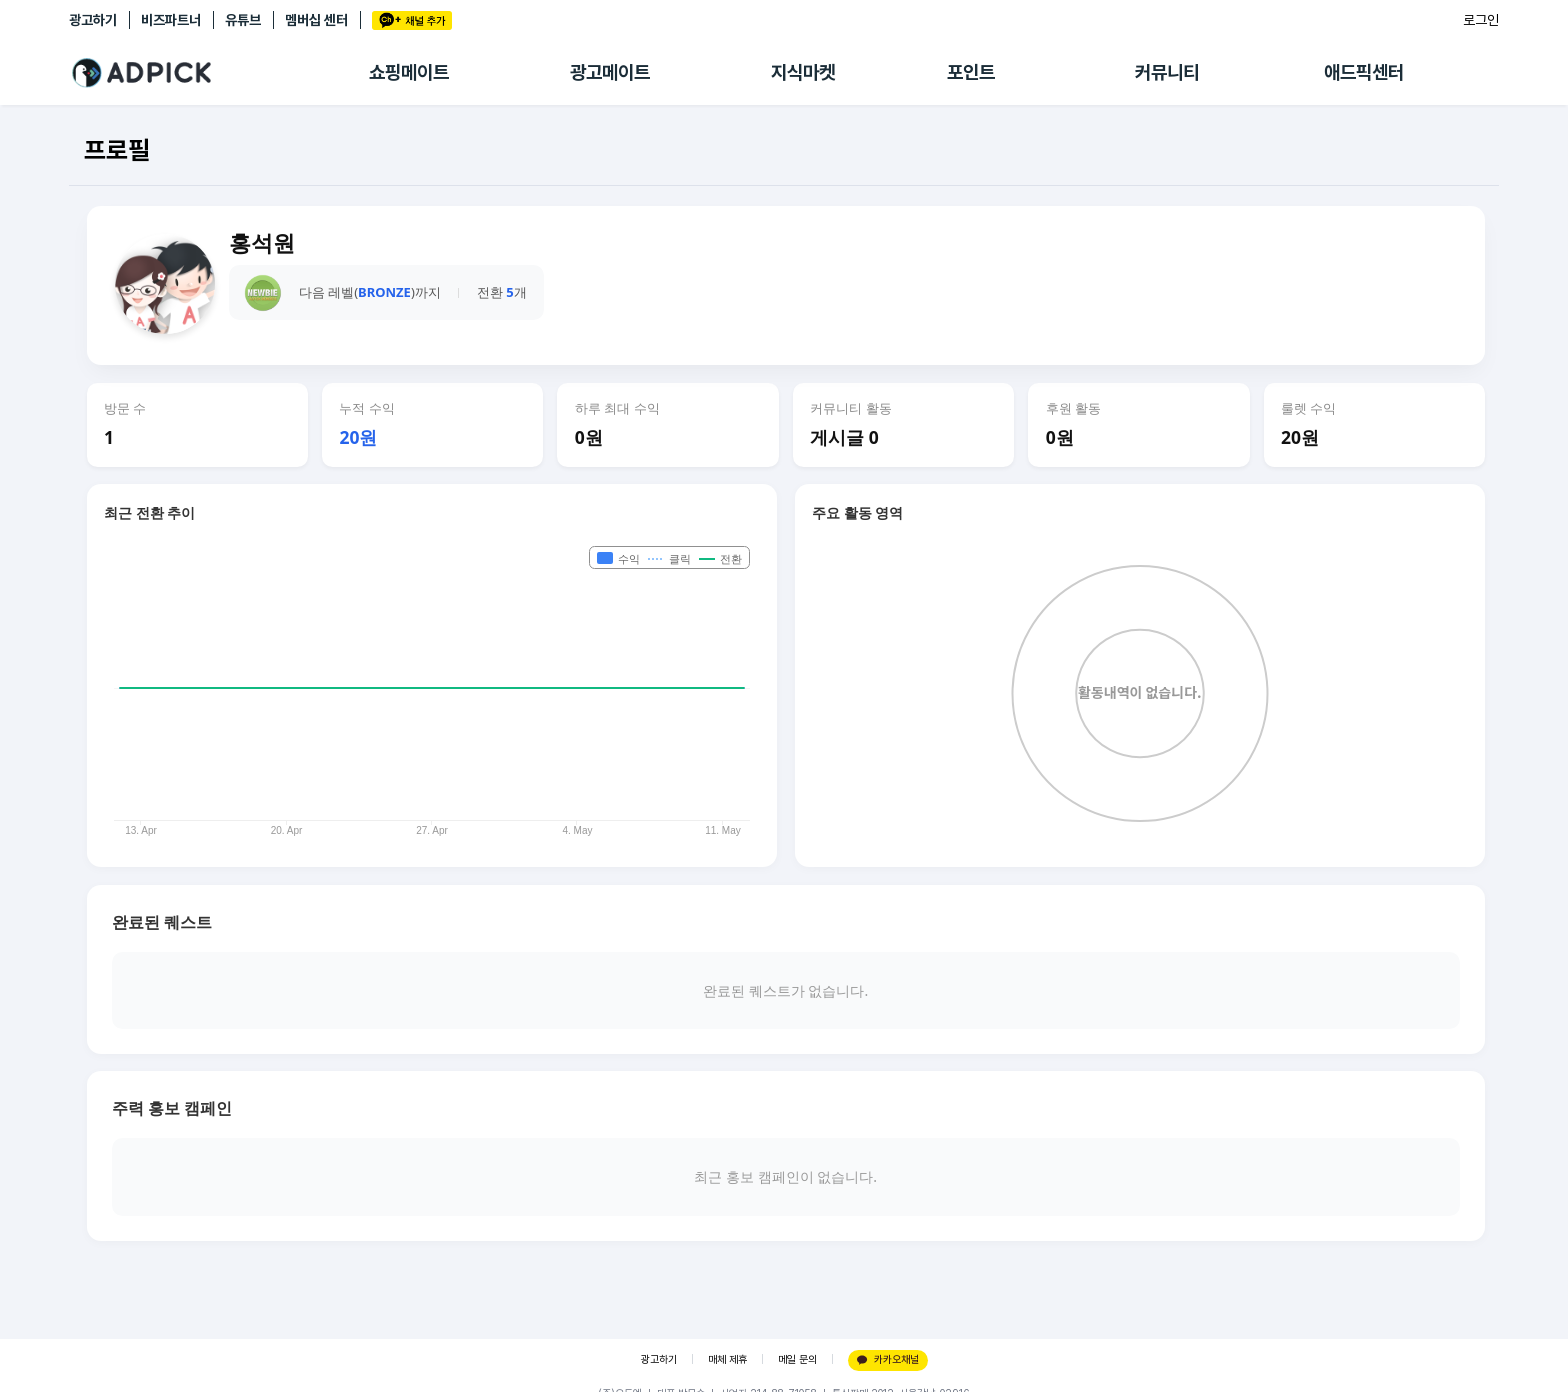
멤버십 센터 (316, 20)
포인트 (971, 72)
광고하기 (93, 20)
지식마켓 (803, 72)
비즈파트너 (171, 20)
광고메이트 (610, 72)
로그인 (1481, 20)
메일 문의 (797, 1359)
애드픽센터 (1364, 72)
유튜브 (243, 20)
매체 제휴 (727, 1359)
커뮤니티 (1167, 72)
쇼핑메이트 (409, 72)
